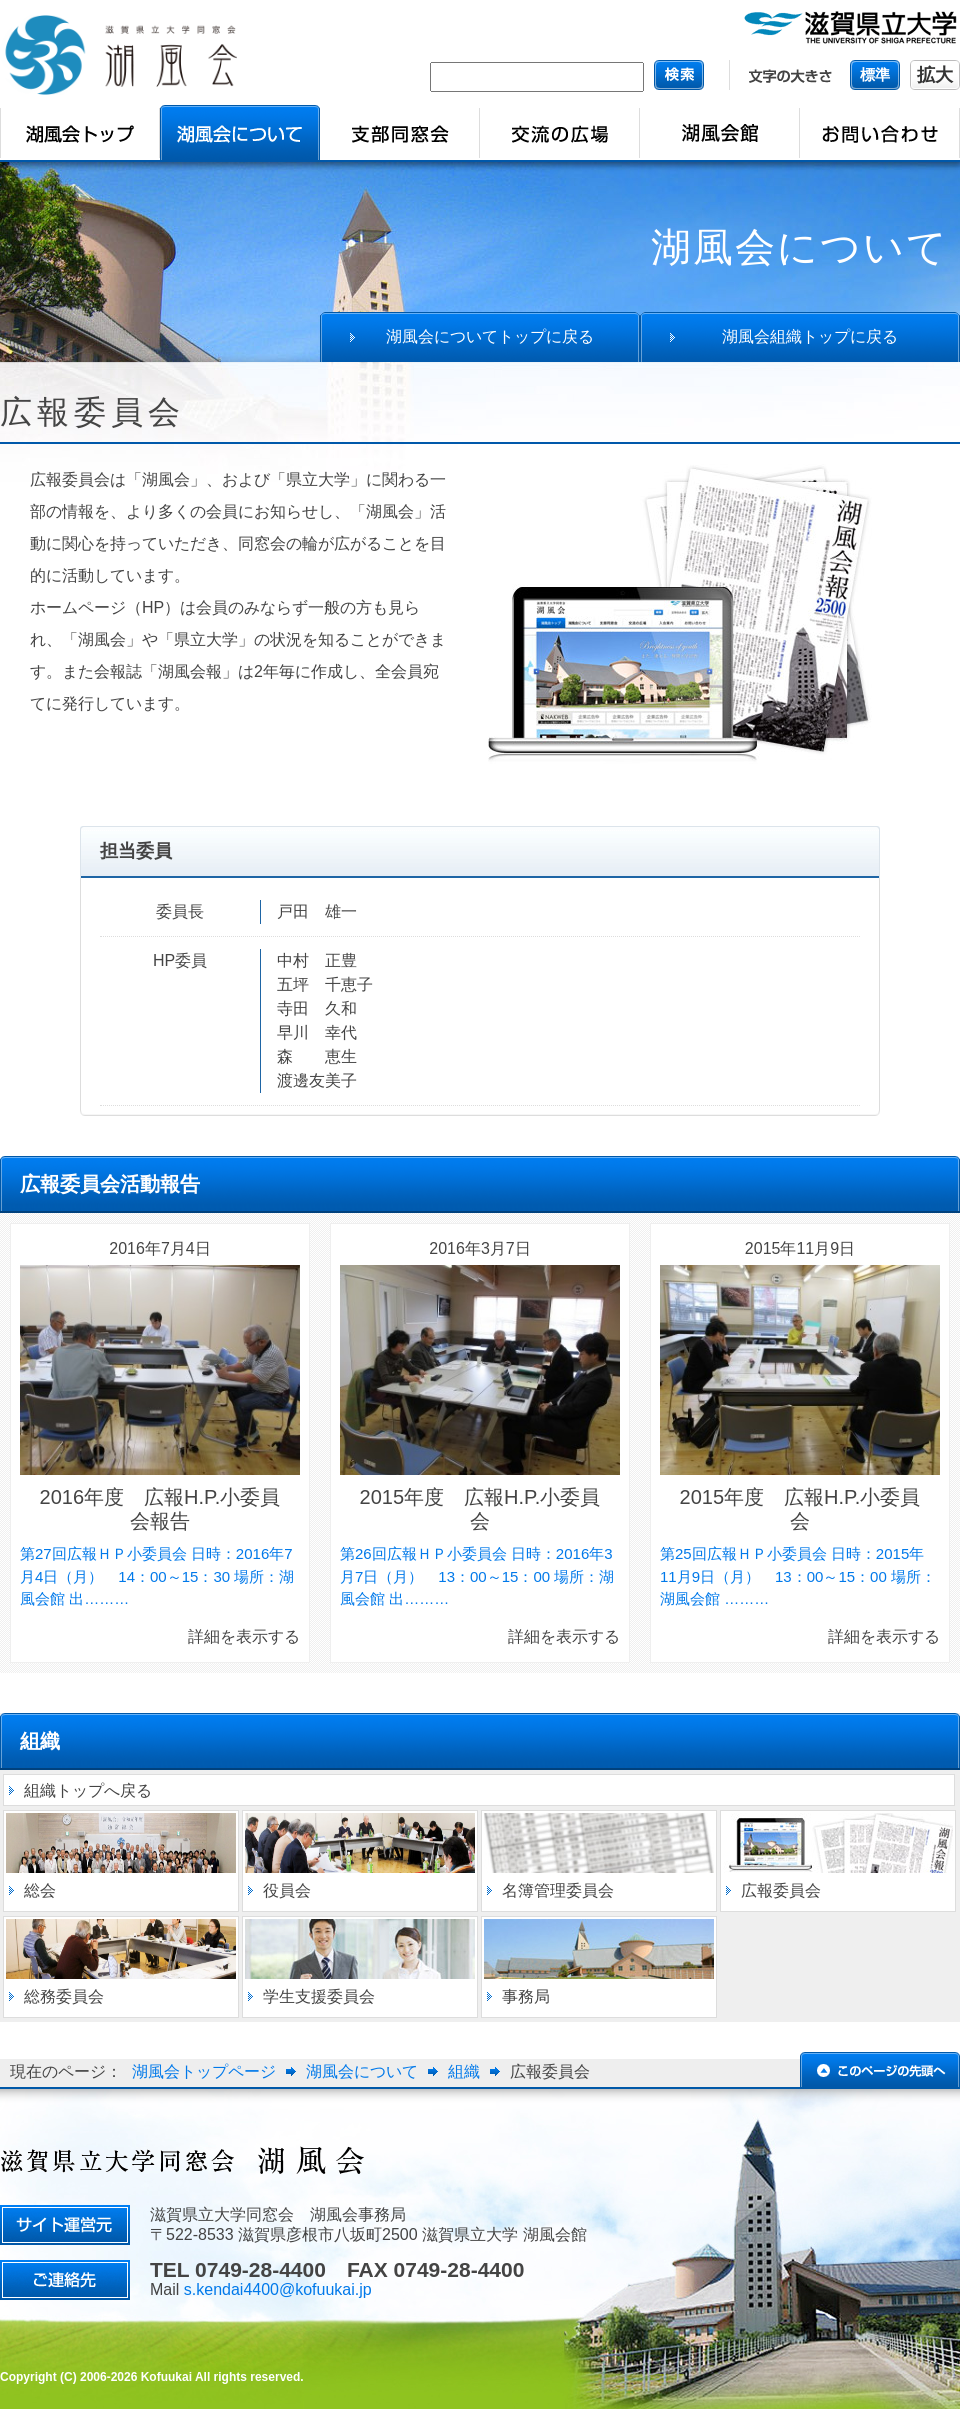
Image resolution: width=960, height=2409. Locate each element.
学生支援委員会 (319, 1996)
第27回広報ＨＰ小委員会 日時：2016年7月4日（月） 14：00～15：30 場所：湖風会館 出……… (157, 1576)
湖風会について (362, 2071)
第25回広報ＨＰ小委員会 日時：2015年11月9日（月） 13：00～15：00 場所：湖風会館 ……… (798, 1576)
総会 (40, 1890)
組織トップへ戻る (88, 1790)
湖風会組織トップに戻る (810, 336)
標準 (875, 74)
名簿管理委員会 (558, 1890)
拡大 (935, 75)
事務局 (526, 1996)
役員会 (287, 1890)
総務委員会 (64, 1996)
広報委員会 (781, 1890)
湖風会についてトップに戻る (490, 336)
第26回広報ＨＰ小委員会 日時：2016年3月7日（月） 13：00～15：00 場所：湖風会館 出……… (477, 1576)
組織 (464, 2071)
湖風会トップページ (204, 2071)
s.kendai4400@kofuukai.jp (278, 2289)
